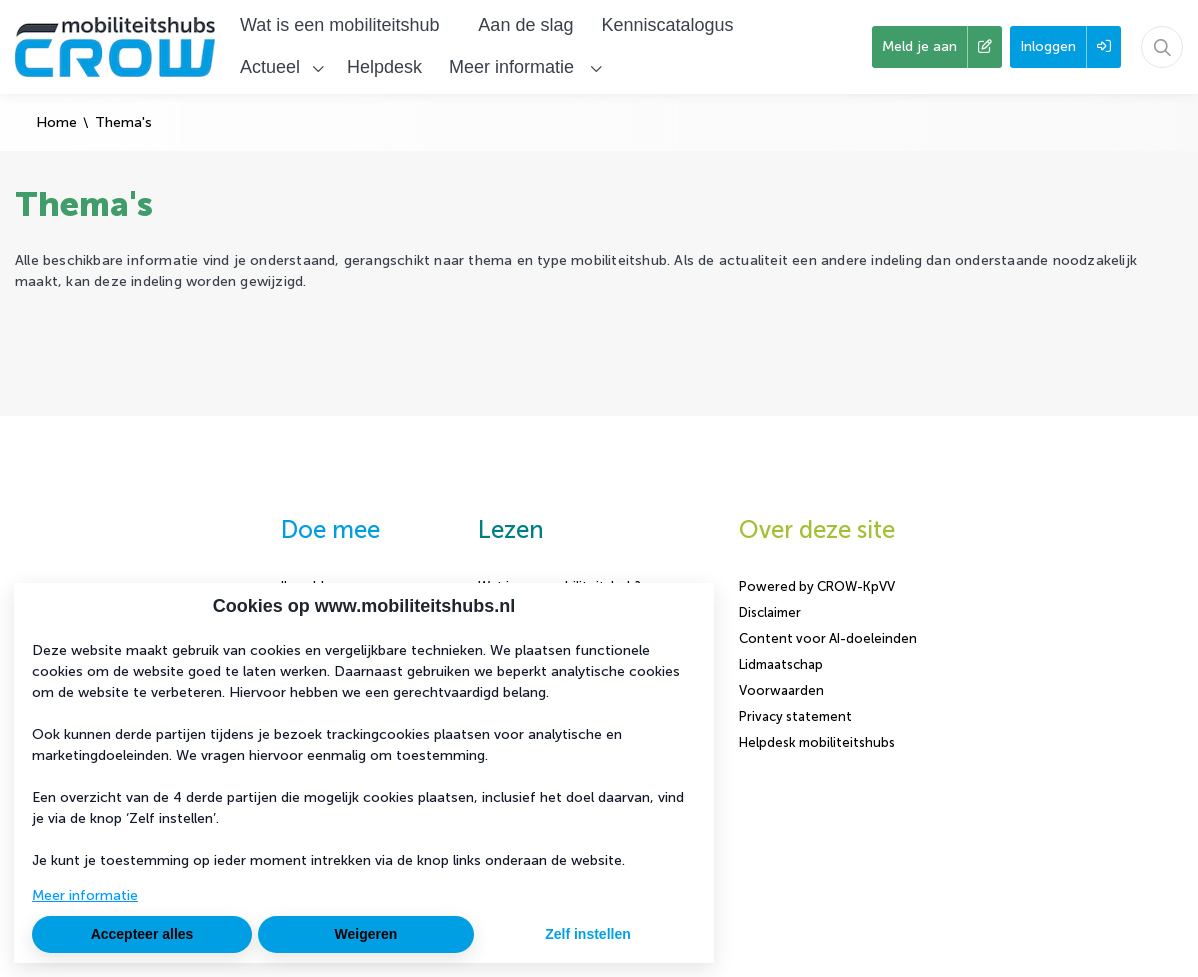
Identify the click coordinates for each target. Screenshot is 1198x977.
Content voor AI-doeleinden (828, 638)
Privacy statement (795, 716)
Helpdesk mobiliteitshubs (817, 742)
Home (56, 122)
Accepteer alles (142, 934)
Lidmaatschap (781, 664)
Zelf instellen (588, 934)
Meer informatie (85, 895)
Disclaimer (770, 612)
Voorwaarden (781, 690)
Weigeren (366, 934)
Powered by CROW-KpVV (817, 586)
